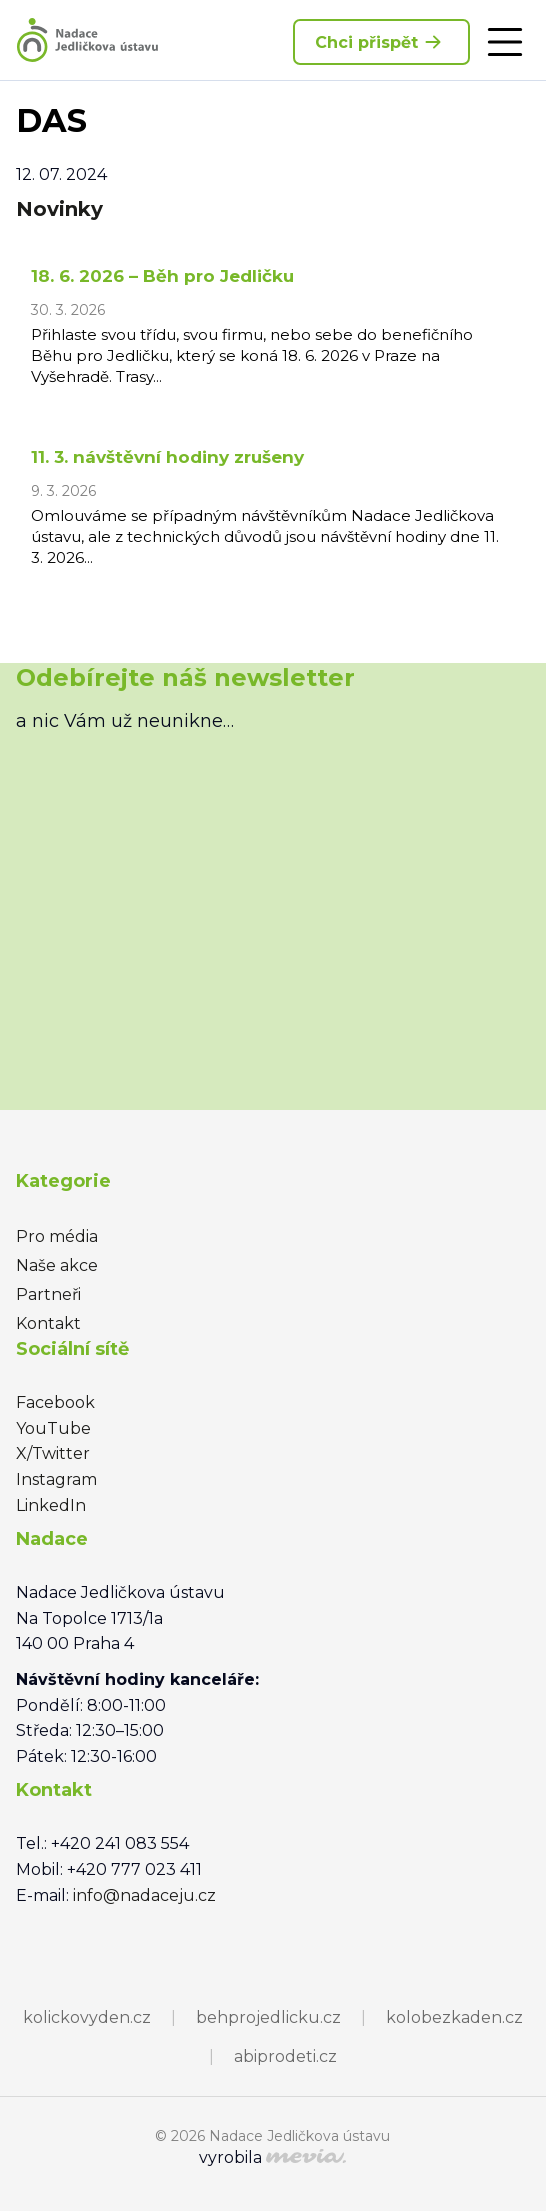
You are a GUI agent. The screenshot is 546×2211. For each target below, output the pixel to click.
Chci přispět (381, 42)
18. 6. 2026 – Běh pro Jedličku (162, 276)
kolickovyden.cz (87, 2017)
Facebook (55, 1402)
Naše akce (57, 1265)
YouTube (53, 1428)
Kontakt (48, 1323)
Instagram (56, 1479)
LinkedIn (51, 1505)
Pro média (57, 1236)
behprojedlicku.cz (268, 2017)
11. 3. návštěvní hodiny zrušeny (167, 457)
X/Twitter (53, 1453)
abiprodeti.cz (285, 2056)
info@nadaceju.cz (144, 1895)
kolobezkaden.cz (454, 2017)
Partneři (48, 1294)
